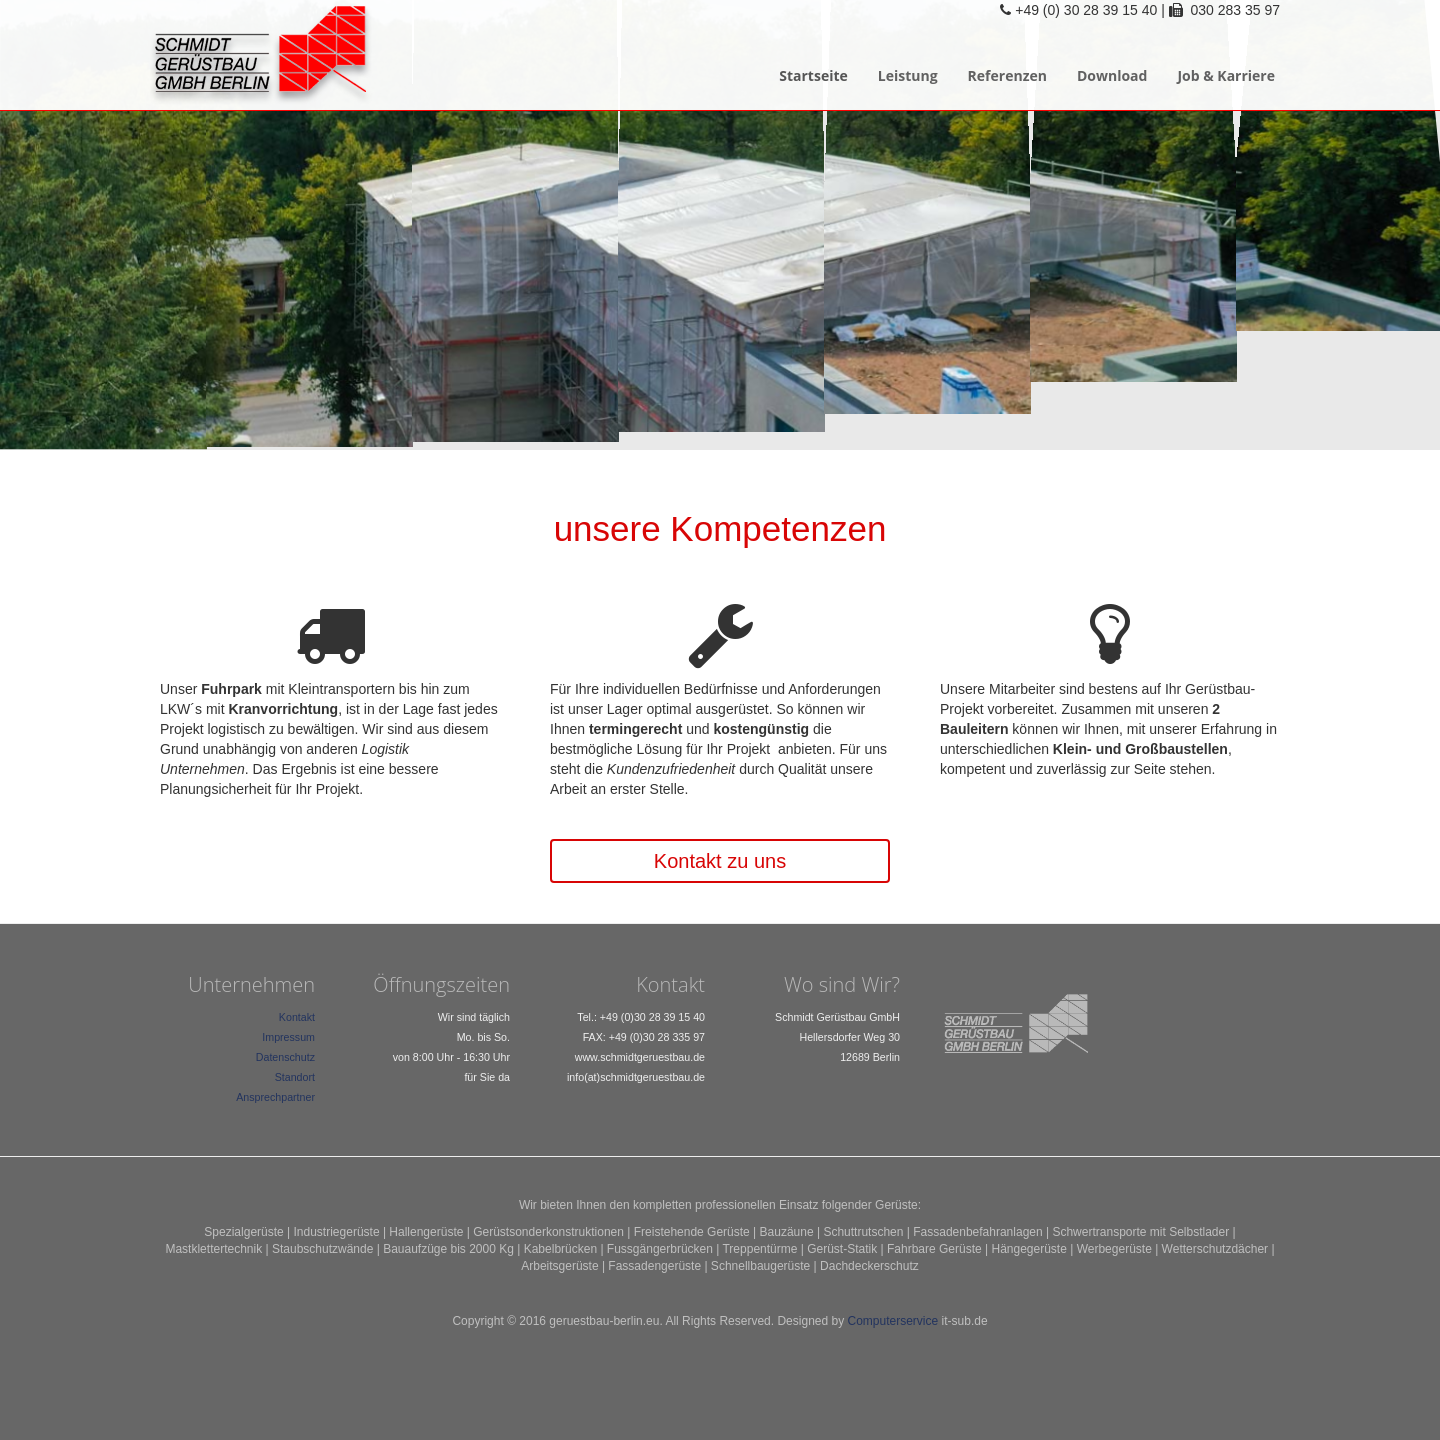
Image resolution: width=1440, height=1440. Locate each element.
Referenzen (1007, 75)
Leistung (908, 75)
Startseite (813, 75)
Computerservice (893, 1321)
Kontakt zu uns (720, 861)
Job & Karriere (1226, 75)
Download (1112, 75)
